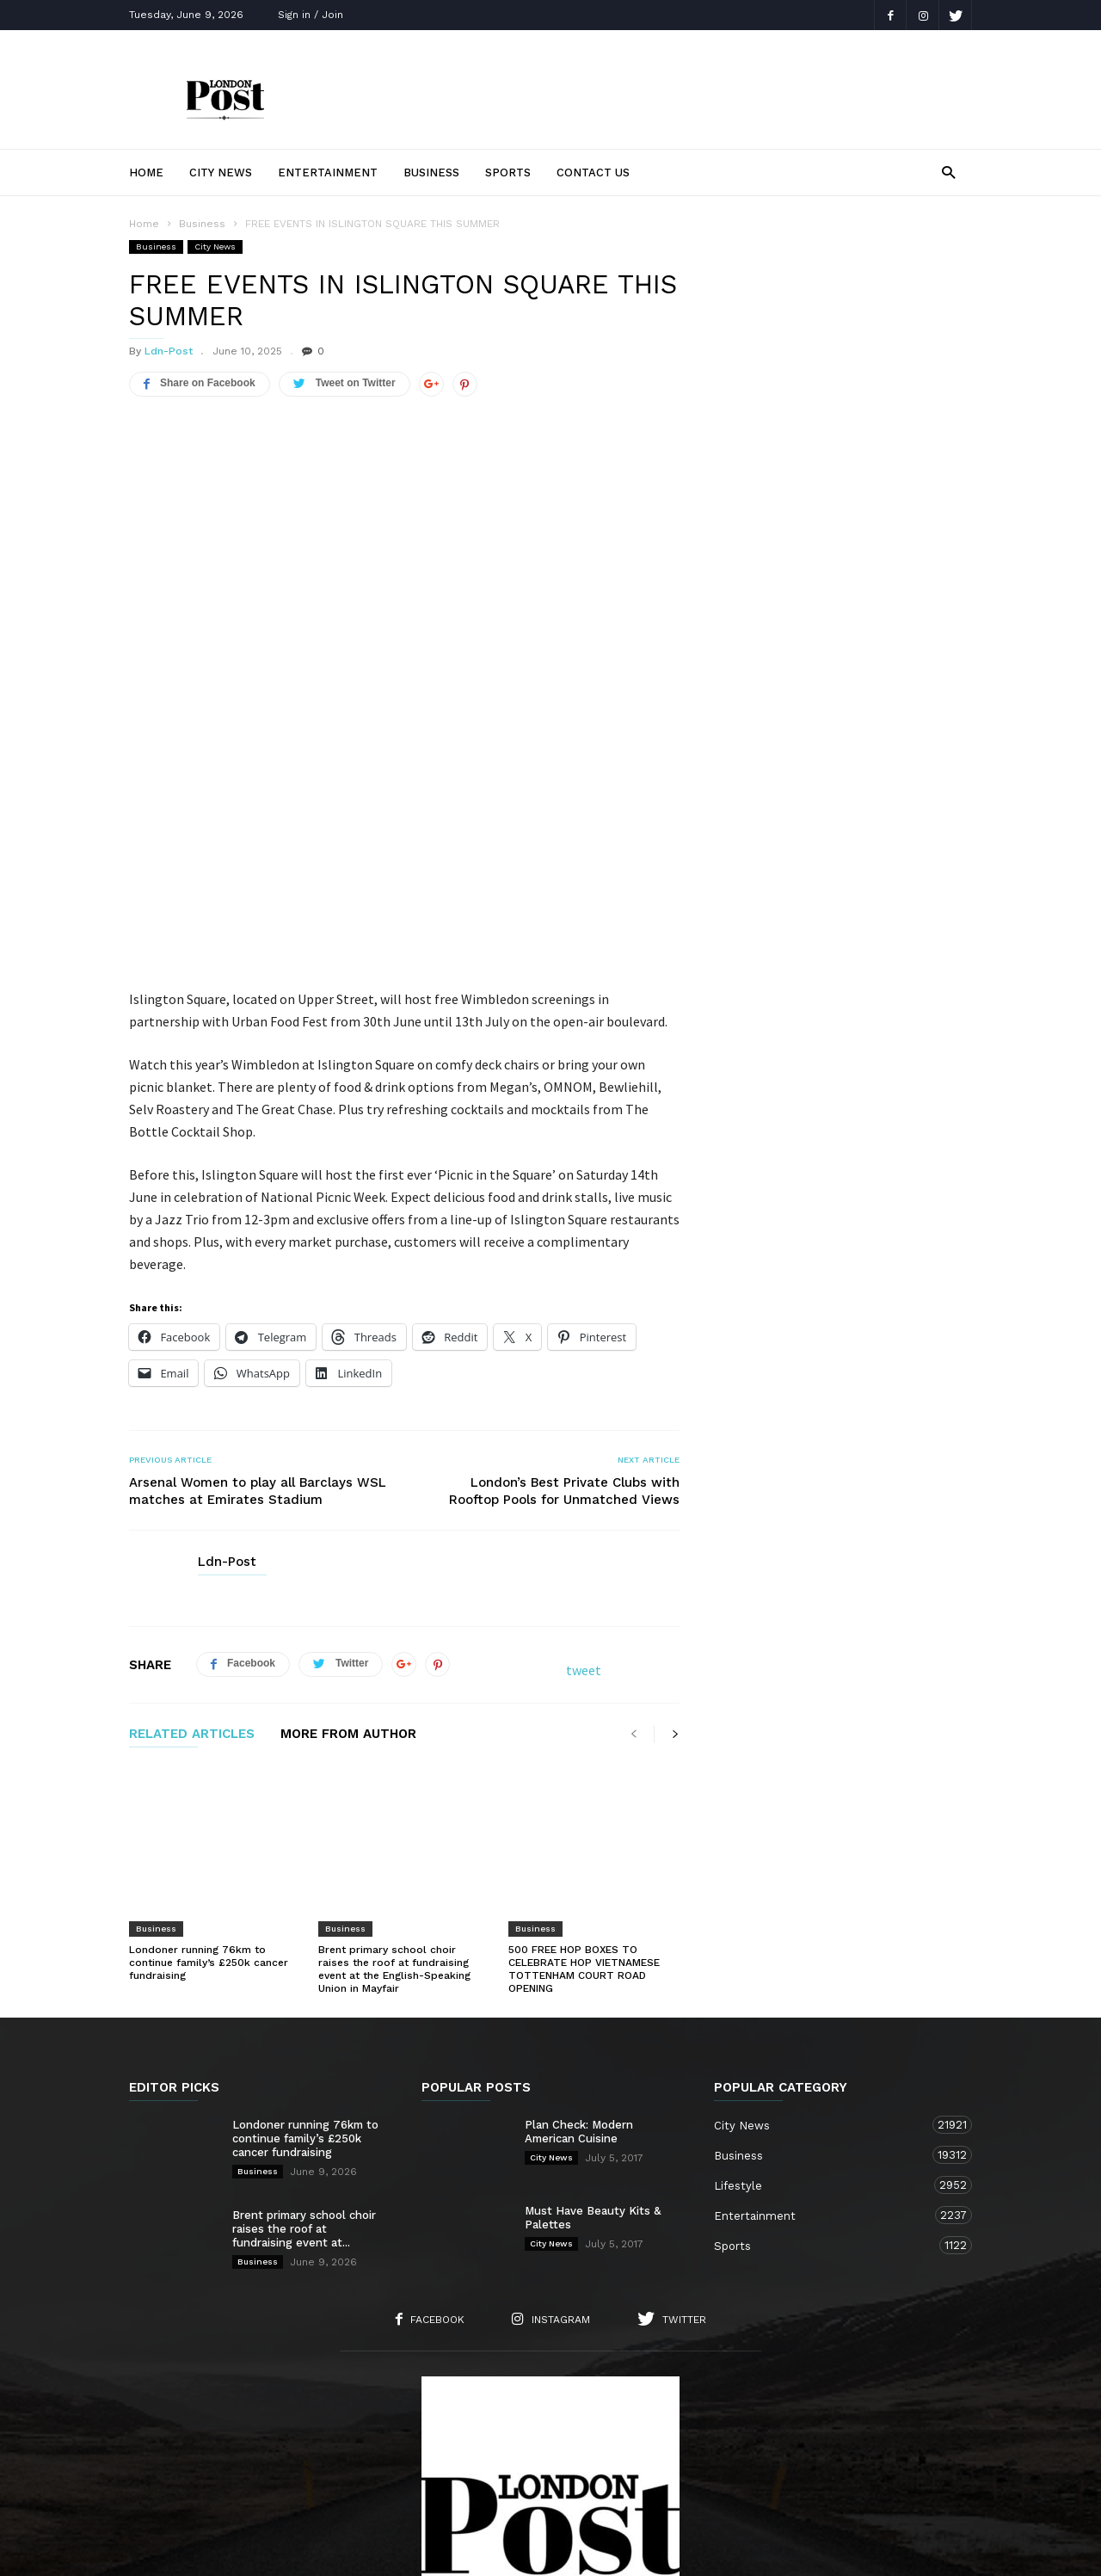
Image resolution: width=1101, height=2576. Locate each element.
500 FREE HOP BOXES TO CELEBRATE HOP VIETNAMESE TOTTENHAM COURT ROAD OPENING (584, 1756)
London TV (580, 2551)
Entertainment (328, 172)
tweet (583, 1504)
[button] (948, 171)
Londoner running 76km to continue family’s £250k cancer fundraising (208, 1750)
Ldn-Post (169, 351)
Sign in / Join (310, 15)
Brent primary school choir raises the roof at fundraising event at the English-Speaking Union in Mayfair (394, 1756)
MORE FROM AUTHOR (348, 1568)
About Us (274, 2467)
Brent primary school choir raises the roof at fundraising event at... (304, 2016)
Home (146, 172)
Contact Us (593, 172)
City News (220, 172)
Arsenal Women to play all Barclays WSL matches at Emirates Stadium (257, 1325)
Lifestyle (826, 1972)
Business (431, 172)
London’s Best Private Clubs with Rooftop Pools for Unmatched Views (564, 1325)
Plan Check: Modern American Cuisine (579, 1919)
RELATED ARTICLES (192, 1568)
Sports (508, 172)
